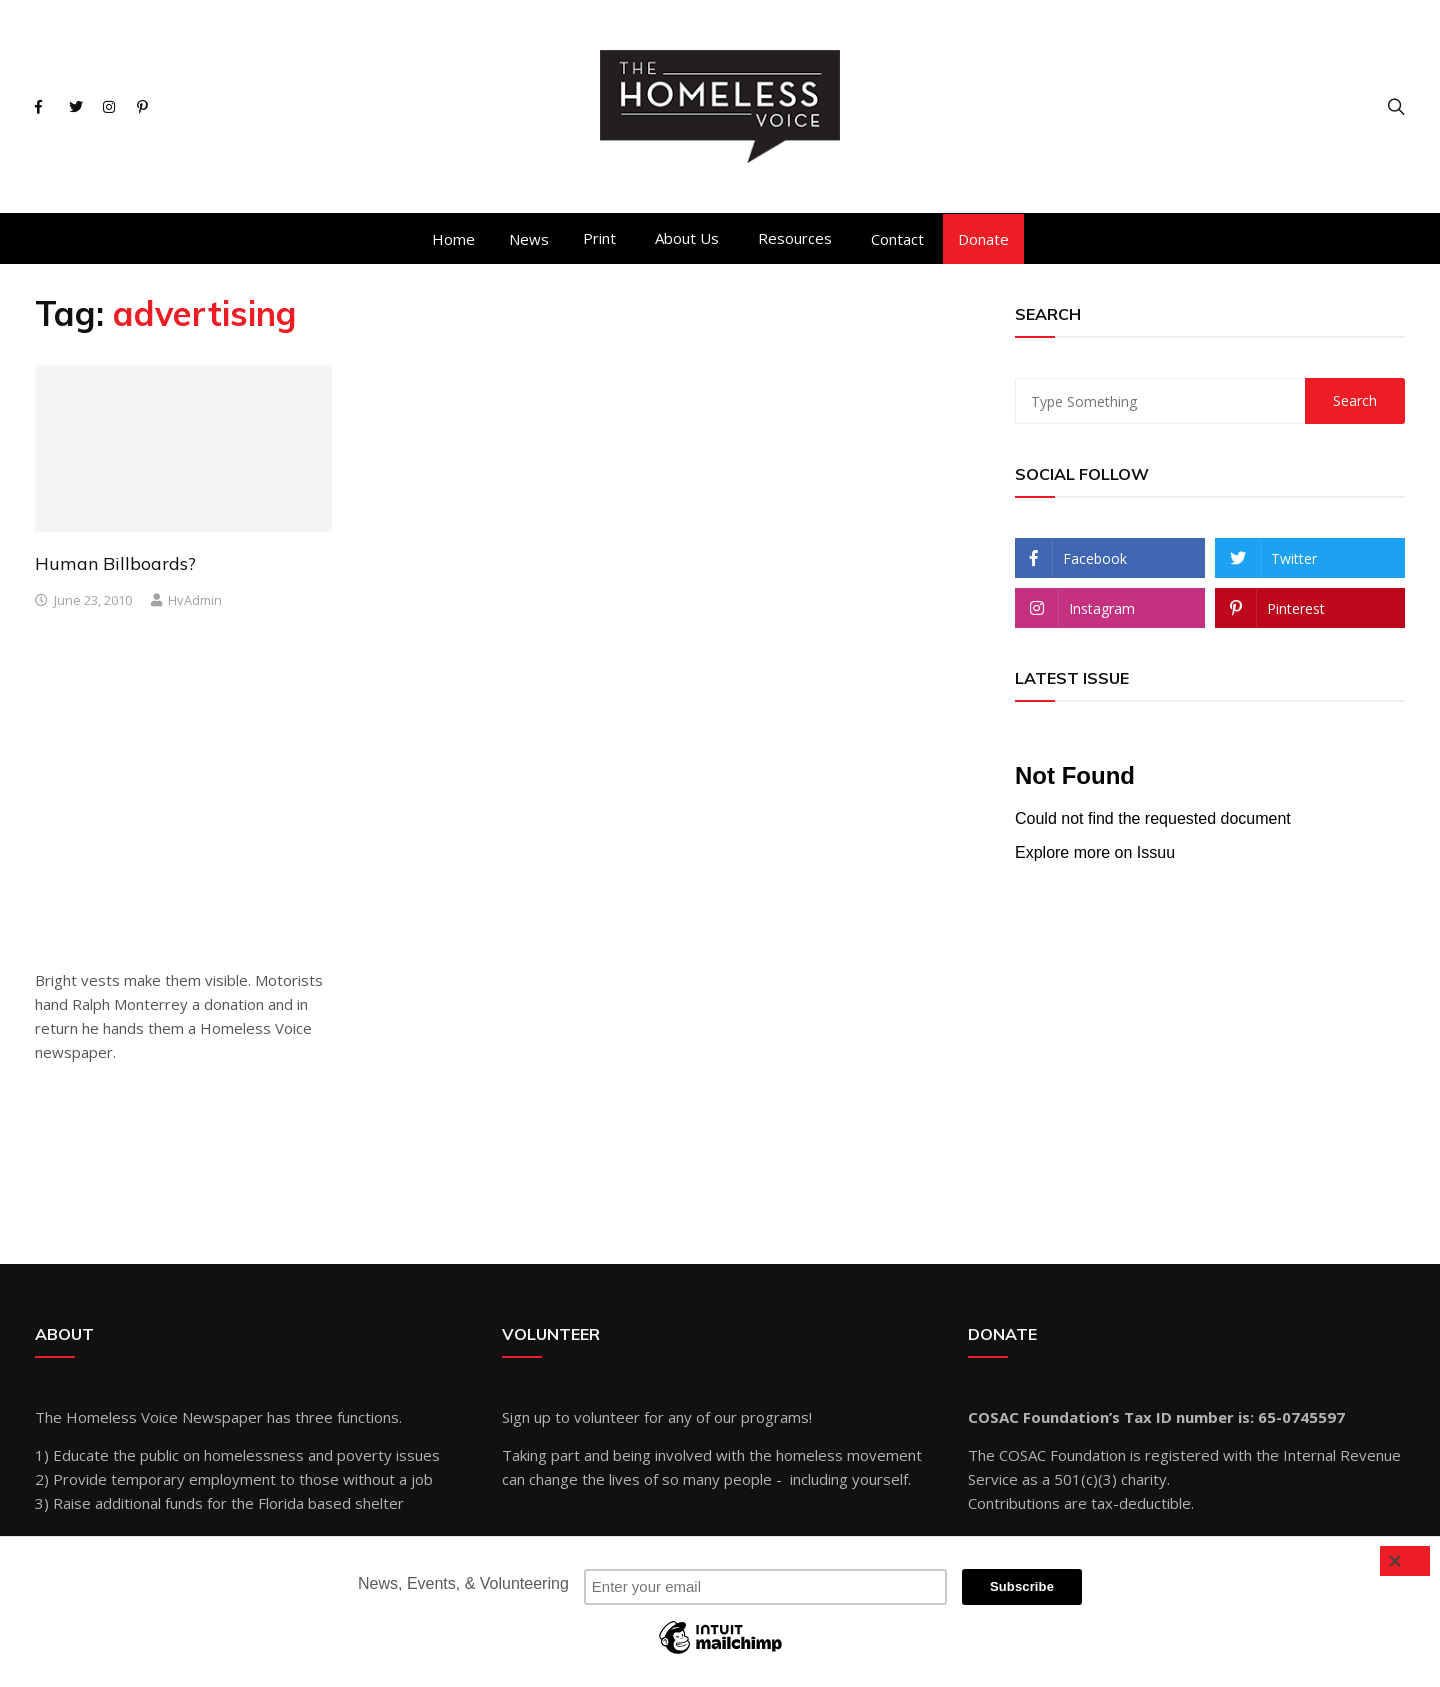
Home (453, 239)
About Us (687, 238)
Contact (897, 239)
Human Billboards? (115, 563)
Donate (983, 239)
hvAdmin (195, 600)
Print (599, 238)
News (529, 239)
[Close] (1405, 1561)
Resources (795, 238)
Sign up (526, 1417)
